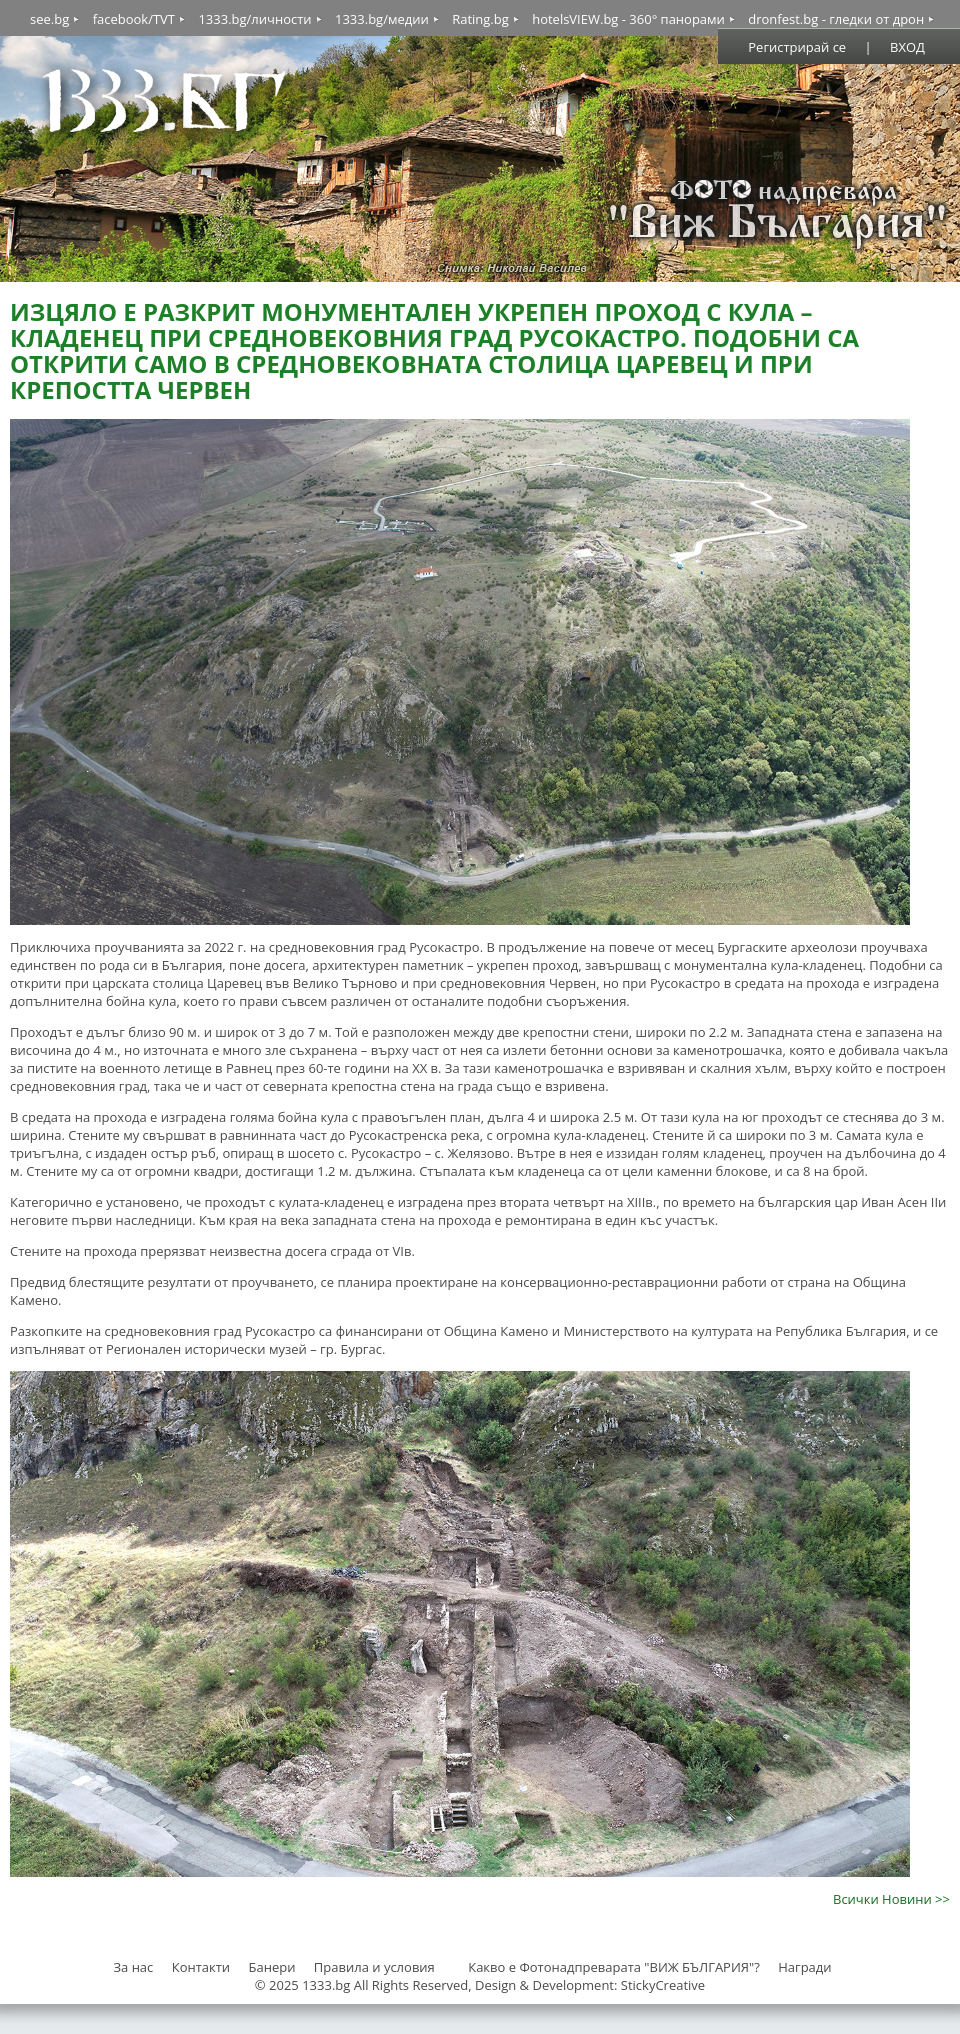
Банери (274, 1967)
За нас (133, 1967)
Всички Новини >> (891, 1899)
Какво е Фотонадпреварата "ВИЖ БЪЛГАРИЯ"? (614, 1967)
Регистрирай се (797, 47)
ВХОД (907, 47)
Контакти (201, 1967)
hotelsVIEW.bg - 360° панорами (628, 19)
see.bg (49, 19)
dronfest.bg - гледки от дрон (836, 19)
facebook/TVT (134, 19)
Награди (804, 1967)
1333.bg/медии (382, 19)
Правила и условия (374, 1967)
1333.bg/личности (254, 19)
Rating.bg (480, 19)
